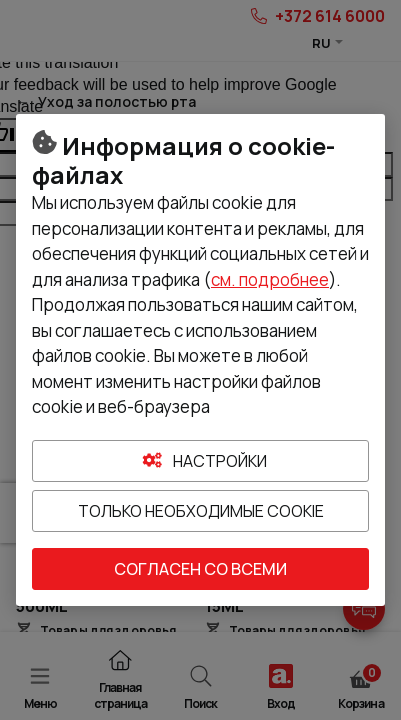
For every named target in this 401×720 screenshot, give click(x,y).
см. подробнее (270, 279)
